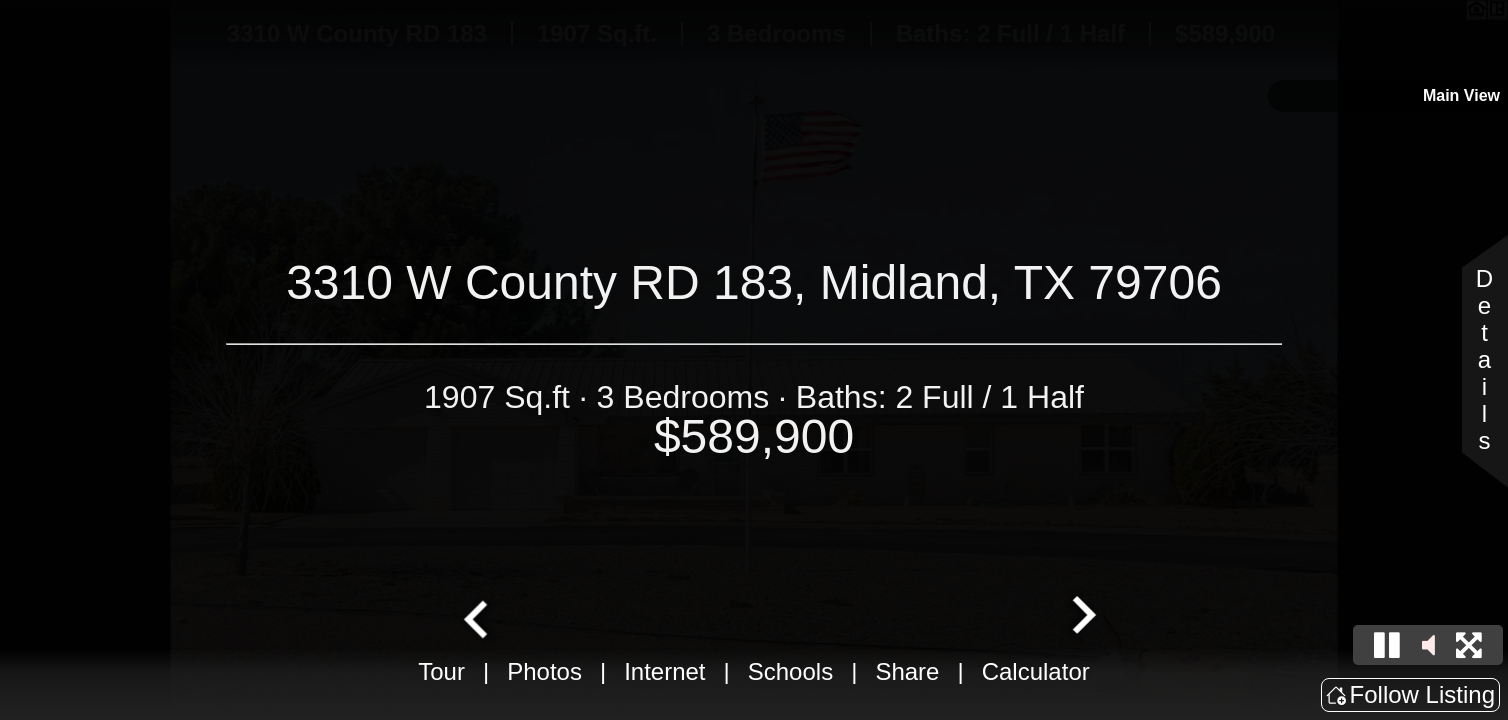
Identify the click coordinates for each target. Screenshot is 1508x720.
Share (907, 671)
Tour (441, 671)
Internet (664, 671)
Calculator (1036, 671)
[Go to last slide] (478, 617)
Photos (544, 671)
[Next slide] (1082, 617)
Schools (790, 671)
